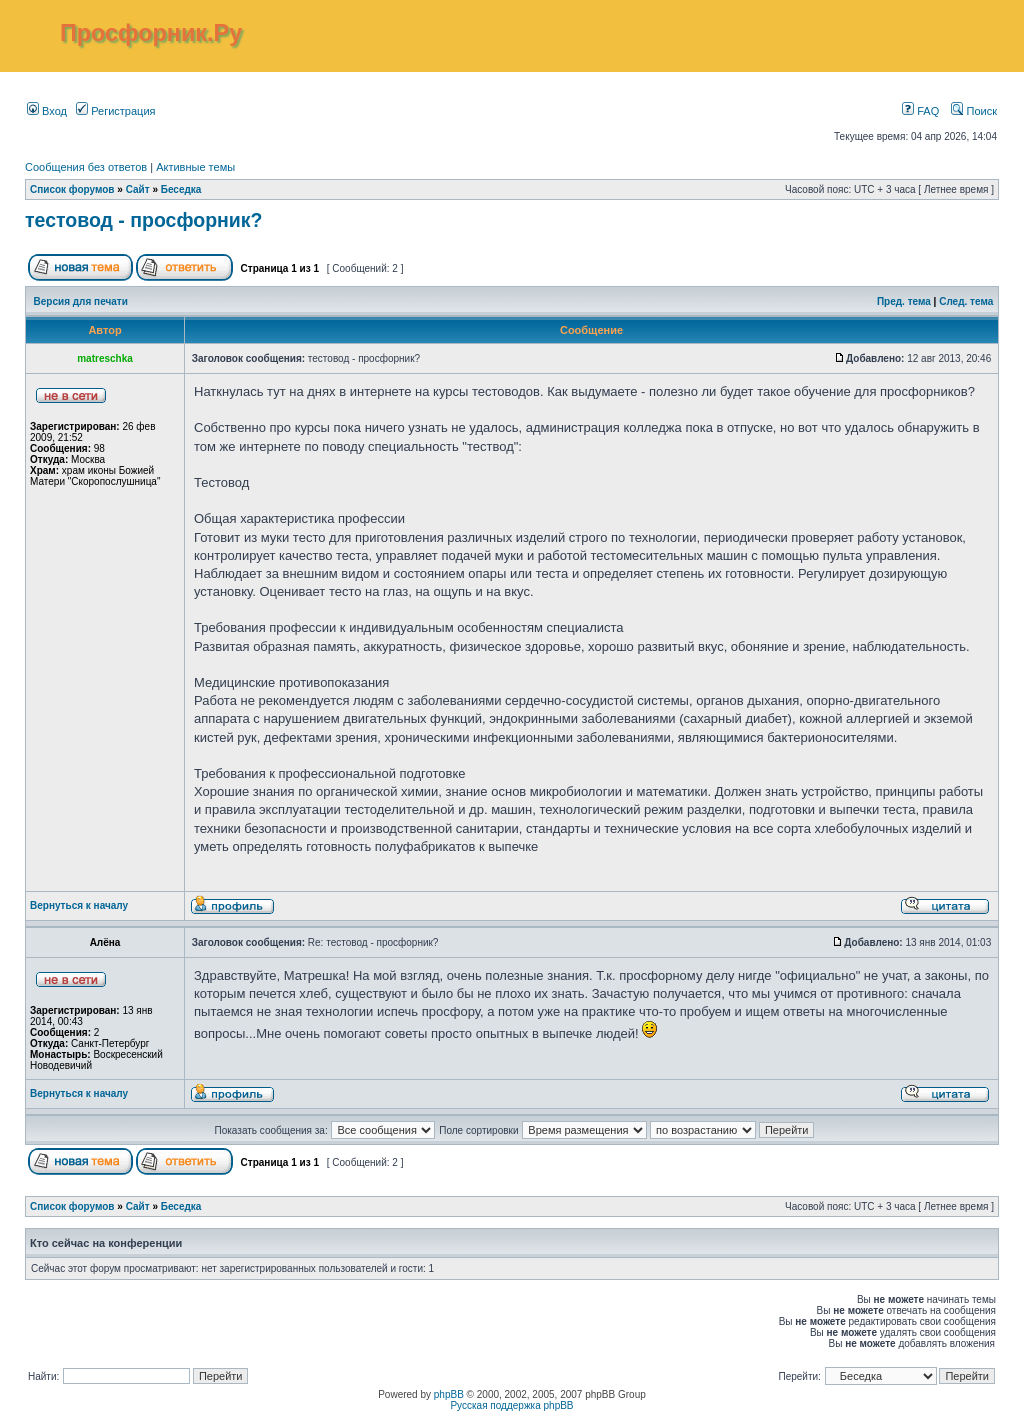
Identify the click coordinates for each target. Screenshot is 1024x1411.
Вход (47, 111)
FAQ (920, 111)
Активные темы (195, 167)
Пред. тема (904, 301)
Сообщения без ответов (86, 167)
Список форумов (72, 189)
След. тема (966, 301)
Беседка (181, 189)
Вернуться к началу (79, 905)
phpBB (449, 1394)
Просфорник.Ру (151, 33)
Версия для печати (81, 301)
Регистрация (115, 111)
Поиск (974, 111)
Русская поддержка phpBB (511, 1405)
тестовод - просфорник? (144, 220)
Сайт (138, 189)
